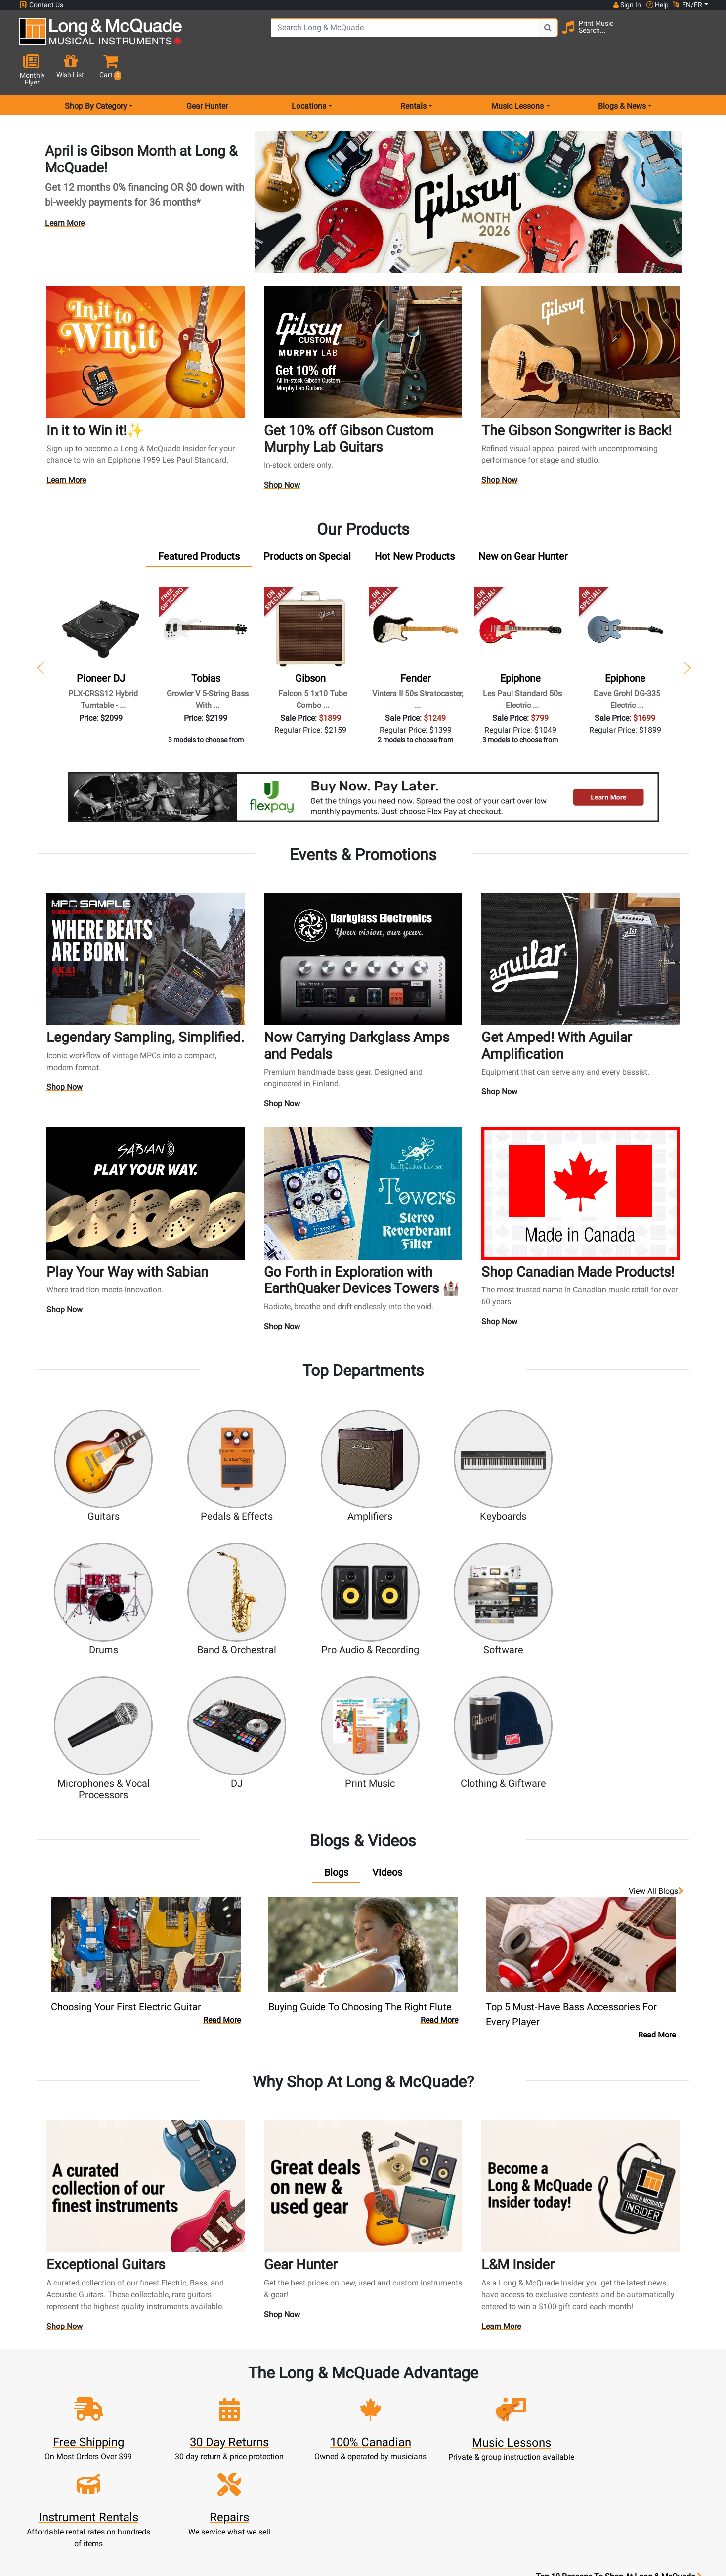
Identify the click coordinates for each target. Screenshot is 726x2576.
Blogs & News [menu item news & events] (622, 71)
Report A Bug (490, 2463)
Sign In (236, 2380)
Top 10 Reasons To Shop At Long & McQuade (618, 2318)
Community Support (406, 2380)
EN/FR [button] (687, 5)
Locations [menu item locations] (309, 71)
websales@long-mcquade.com (83, 2392)
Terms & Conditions (406, 2463)
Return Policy (405, 2487)
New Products (321, 2380)
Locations (490, 2392)
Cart (236, 2404)
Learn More (65, 188)
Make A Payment (236, 2427)
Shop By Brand (490, 2439)
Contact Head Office (490, 2404)
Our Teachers (405, 2498)
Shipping (321, 2475)
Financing (320, 2451)
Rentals (321, 2392)
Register (236, 2392)
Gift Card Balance (236, 2451)
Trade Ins (321, 2427)
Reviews (490, 2451)
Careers (490, 2415)
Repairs (321, 2415)
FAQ (490, 2380)
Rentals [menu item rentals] (413, 71)
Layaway (321, 2463)
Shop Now (282, 450)
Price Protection (405, 2451)
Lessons (321, 2404)
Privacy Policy (405, 2475)
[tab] (199, 521)
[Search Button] (521, 34)
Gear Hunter (207, 71)
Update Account (236, 2415)
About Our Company (405, 2392)
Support (321, 2439)
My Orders (236, 2439)
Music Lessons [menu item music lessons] (517, 71)
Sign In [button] (627, 5)
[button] (700, 35)
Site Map (490, 2427)
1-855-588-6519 (56, 2380)
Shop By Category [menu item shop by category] (96, 71)
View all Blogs (656, 1711)
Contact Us (41, 5)
